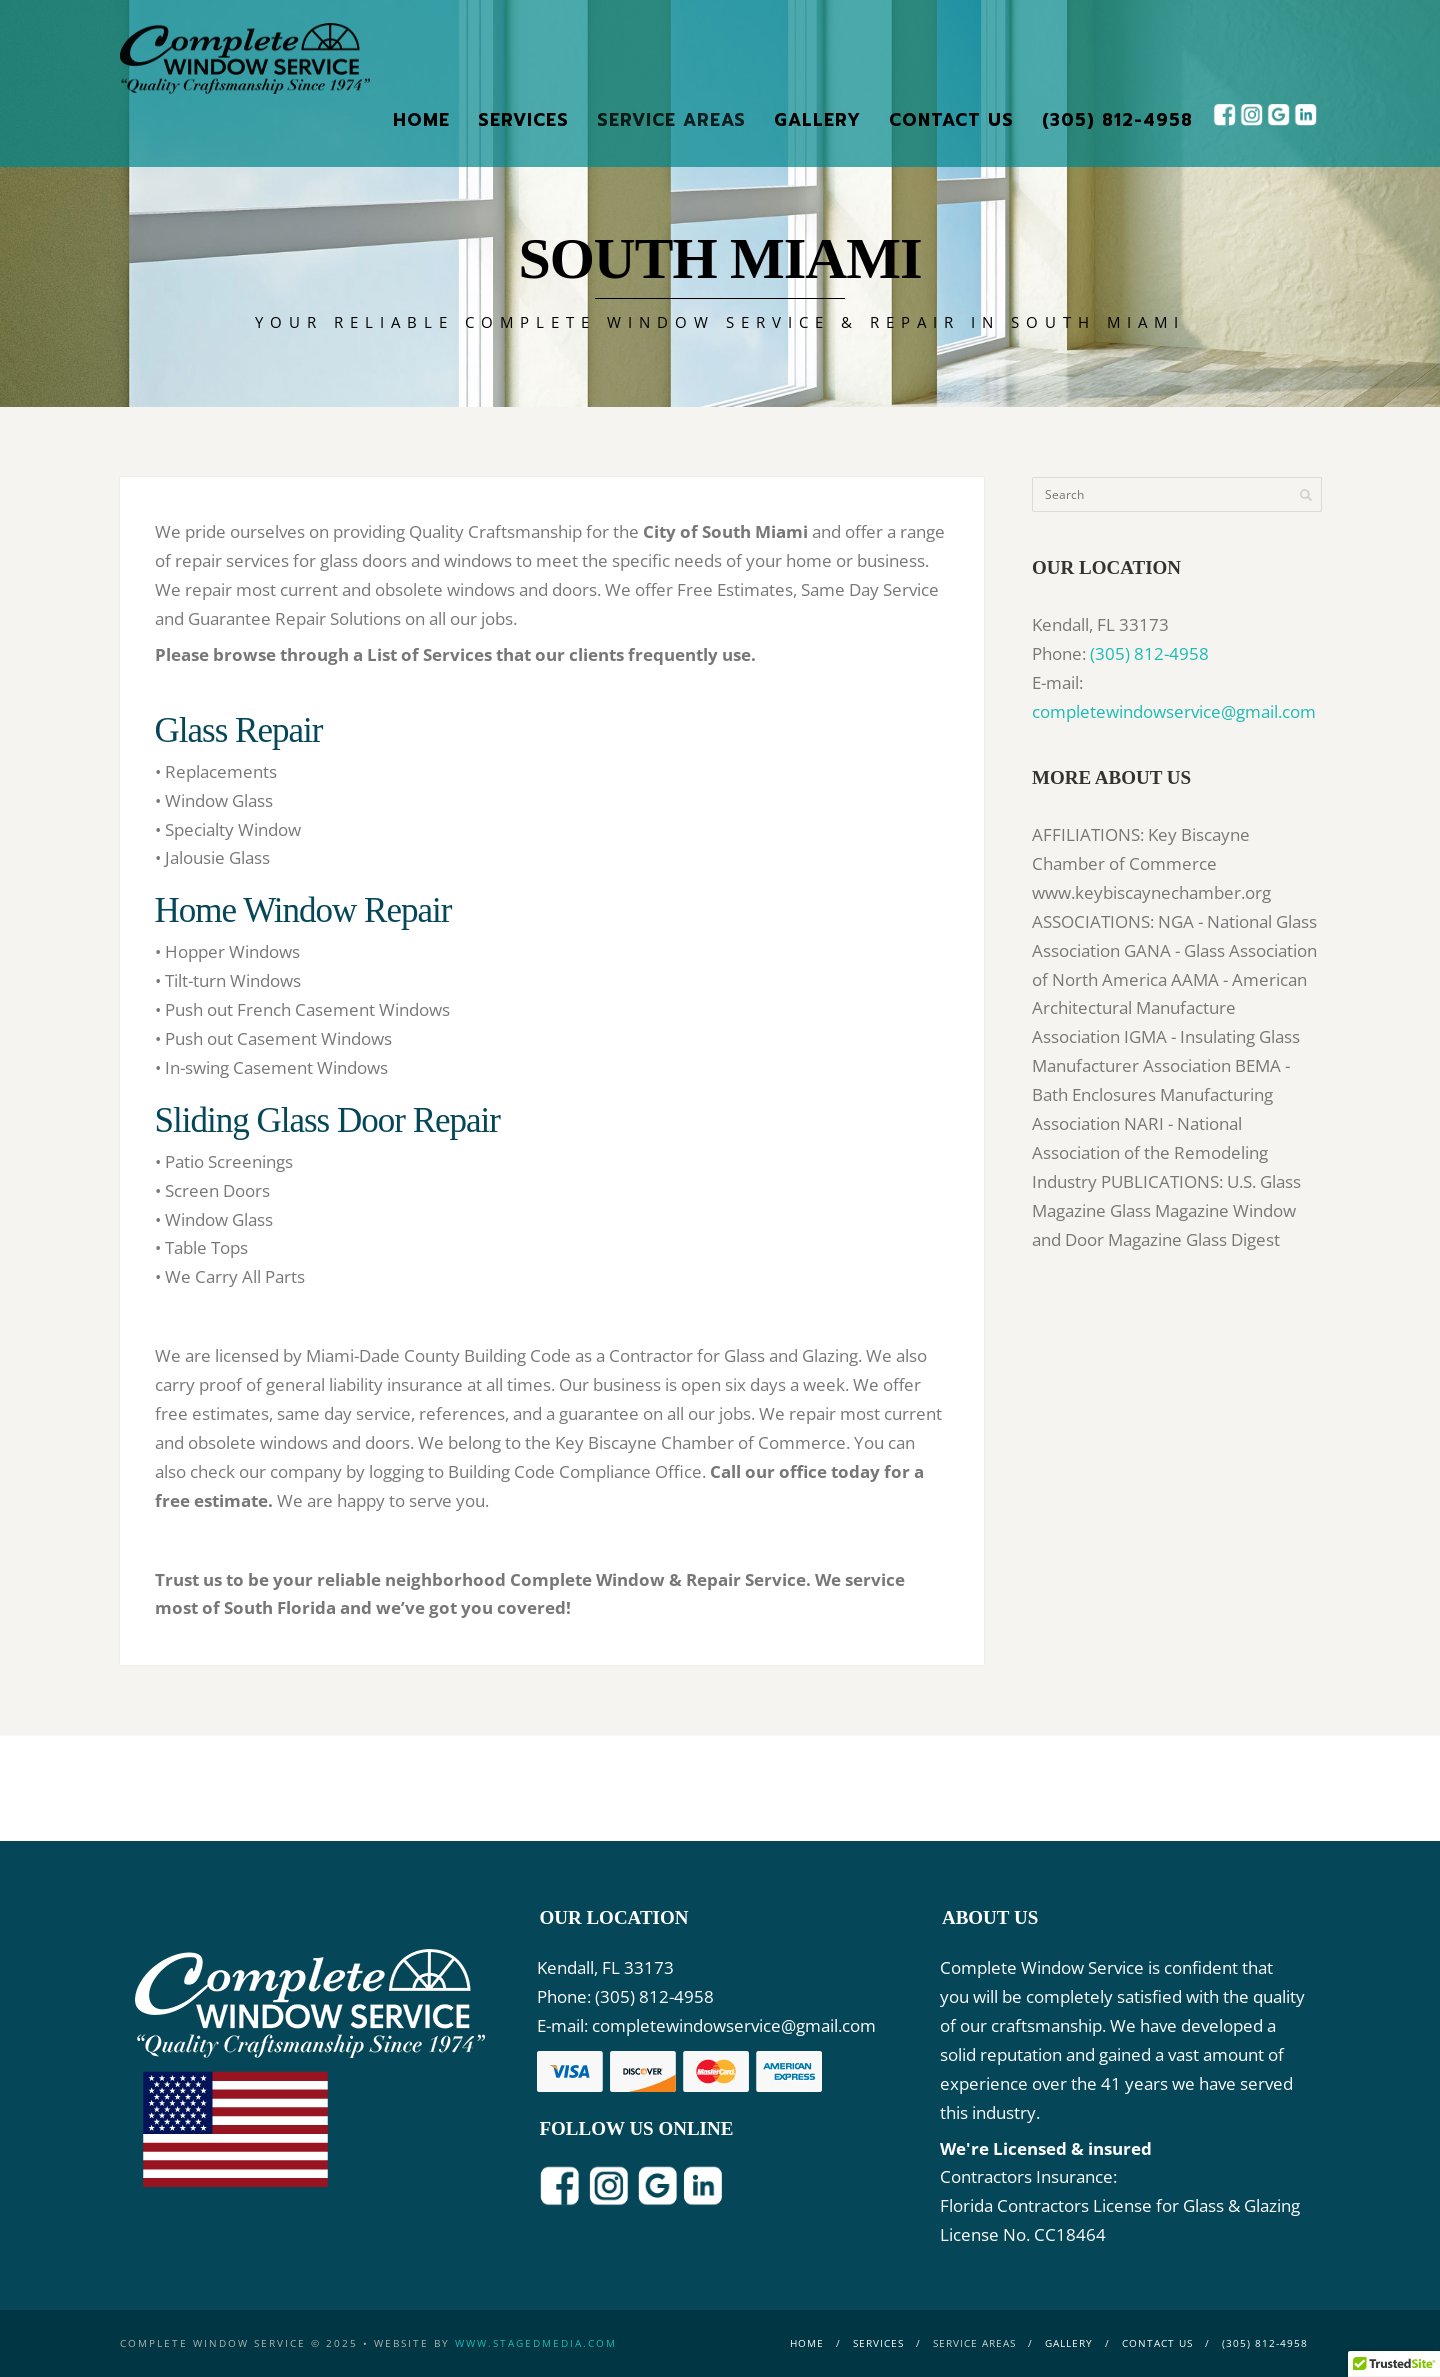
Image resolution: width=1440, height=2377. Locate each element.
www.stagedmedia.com (536, 2343)
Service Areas (671, 120)
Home (421, 120)
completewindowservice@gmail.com (1174, 711)
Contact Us (951, 120)
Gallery (817, 120)
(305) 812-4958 (1117, 120)
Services (523, 120)
